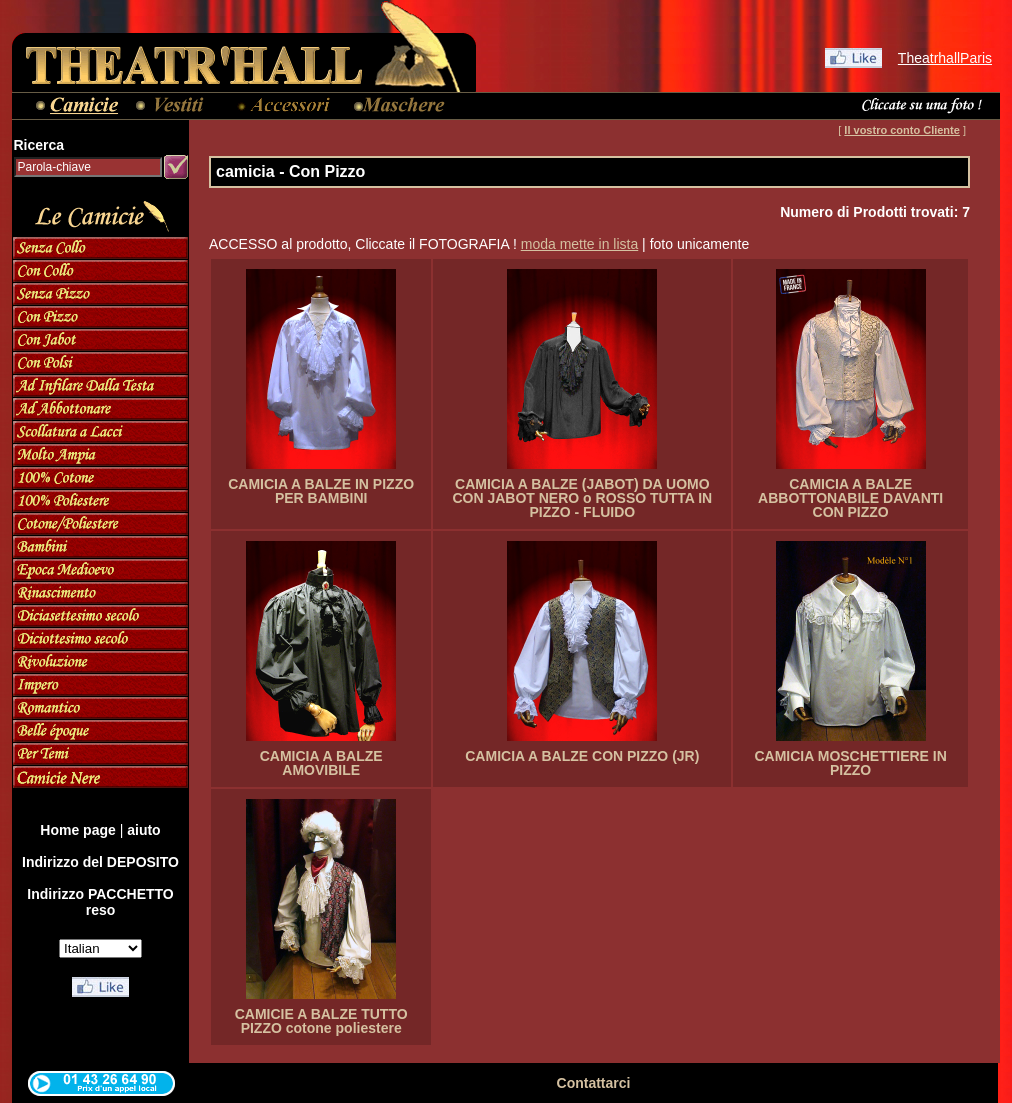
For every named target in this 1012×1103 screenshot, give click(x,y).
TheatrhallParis (945, 58)
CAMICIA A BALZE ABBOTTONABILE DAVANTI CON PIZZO (850, 498)
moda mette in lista (580, 244)
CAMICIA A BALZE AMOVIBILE (321, 763)
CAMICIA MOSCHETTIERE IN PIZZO (850, 763)
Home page (77, 830)
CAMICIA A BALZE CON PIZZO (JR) (582, 756)
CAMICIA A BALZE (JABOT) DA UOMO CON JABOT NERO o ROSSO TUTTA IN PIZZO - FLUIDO (582, 498)
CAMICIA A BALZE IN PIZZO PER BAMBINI (321, 491)
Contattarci (594, 1083)
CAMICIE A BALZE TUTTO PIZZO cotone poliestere (321, 1021)
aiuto (143, 830)
